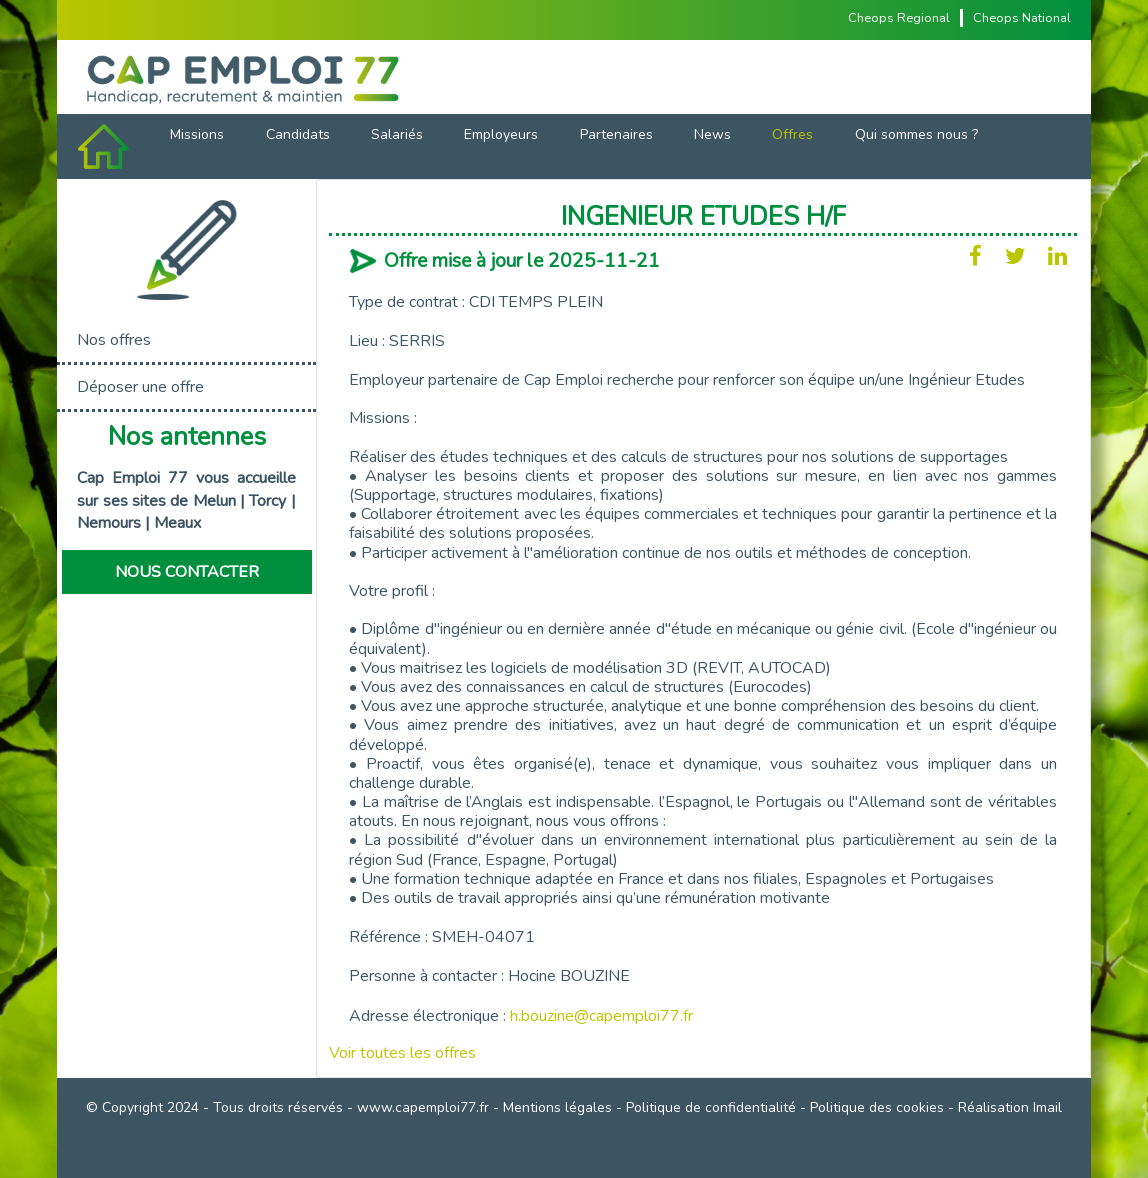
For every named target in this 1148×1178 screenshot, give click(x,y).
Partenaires (616, 134)
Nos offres (114, 340)
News (712, 134)
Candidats (298, 134)
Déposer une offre (140, 387)
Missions (197, 134)
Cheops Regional (899, 18)
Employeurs (501, 134)
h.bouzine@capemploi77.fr (601, 1016)
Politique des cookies (877, 1107)
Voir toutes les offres (402, 1053)
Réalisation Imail (1010, 1107)
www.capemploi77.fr (423, 1107)
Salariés (397, 134)
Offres (792, 134)
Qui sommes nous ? (916, 134)
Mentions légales (557, 1107)
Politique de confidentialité (711, 1107)
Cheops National (1022, 18)
